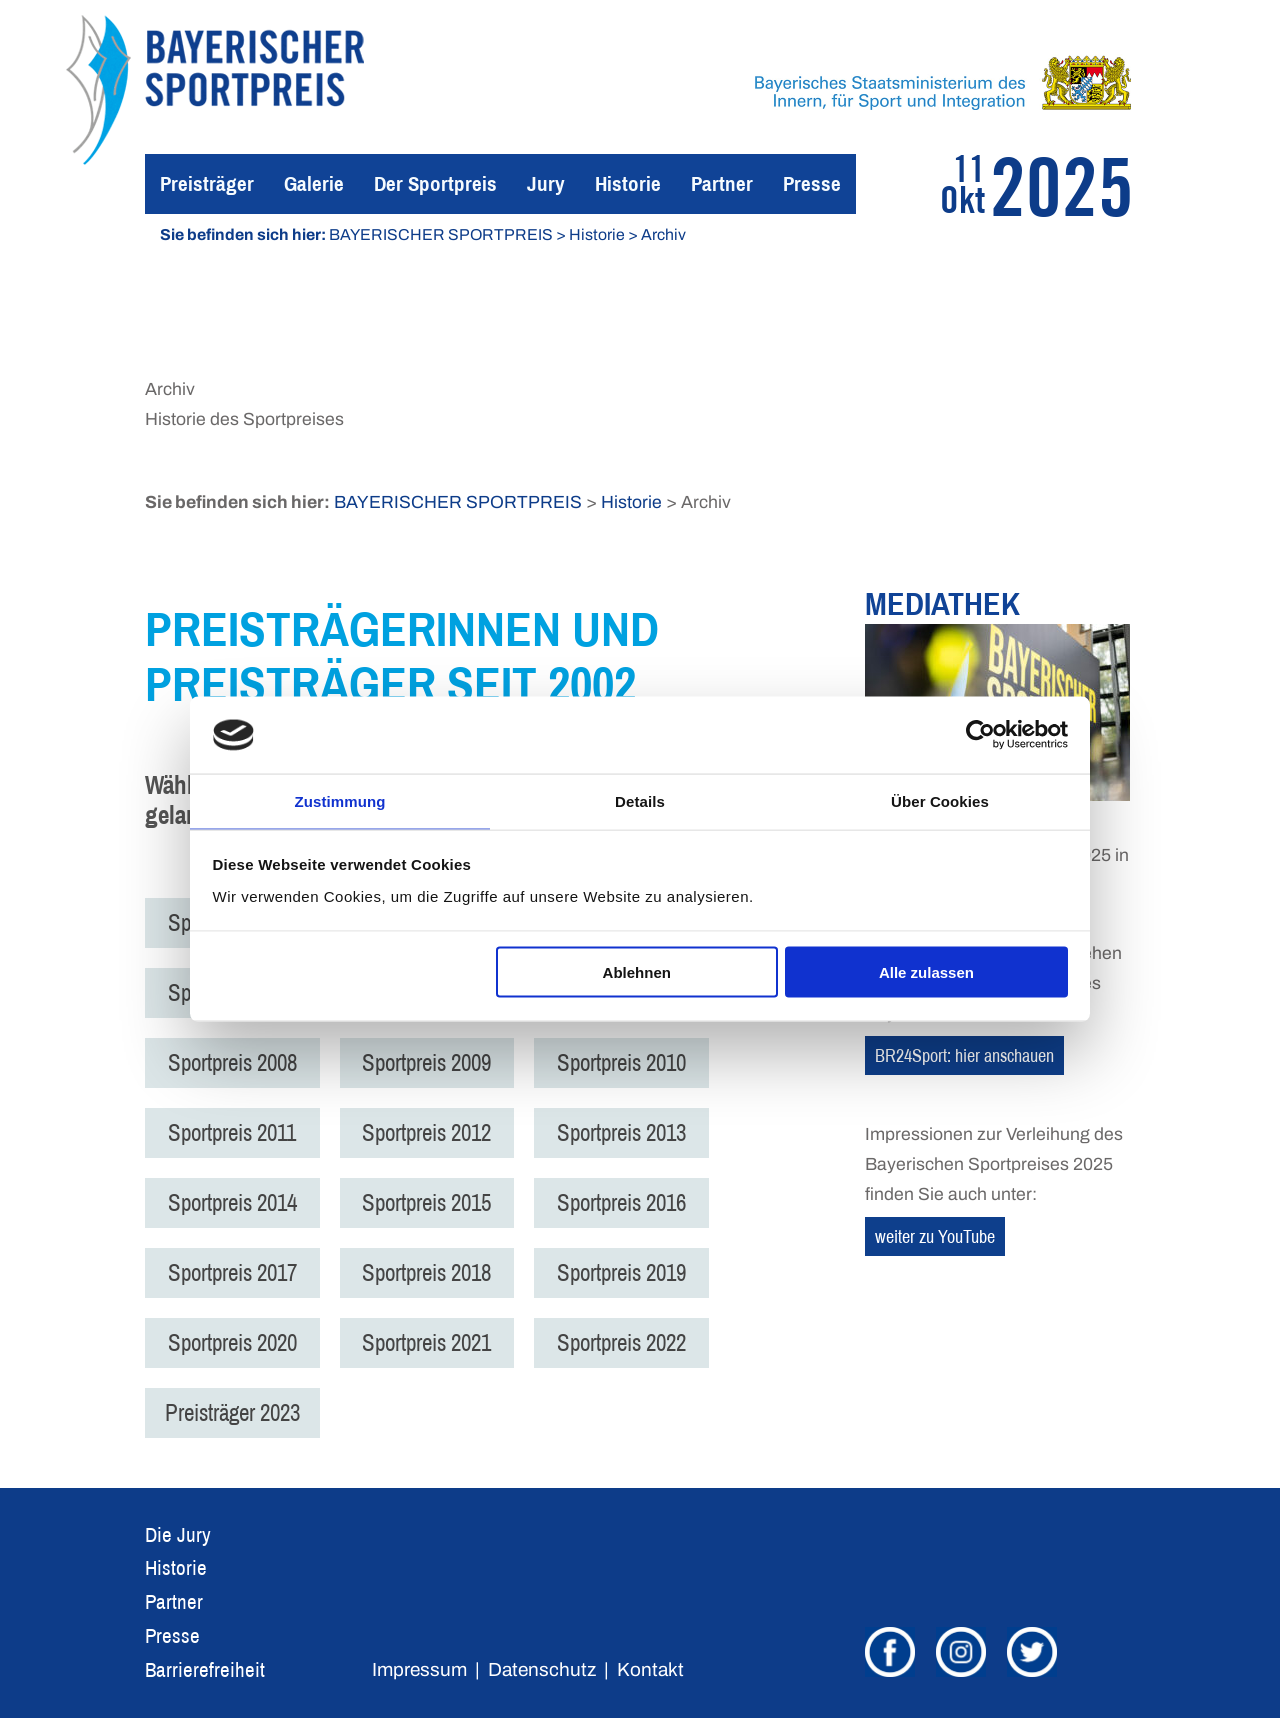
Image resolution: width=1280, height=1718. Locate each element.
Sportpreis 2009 (435, 1062)
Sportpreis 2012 (435, 1132)
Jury (546, 183)
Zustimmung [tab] (340, 799)
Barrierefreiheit (205, 1669)
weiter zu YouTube (935, 1236)
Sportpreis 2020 (235, 1342)
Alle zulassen (926, 973)
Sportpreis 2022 (635, 1342)
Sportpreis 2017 (235, 1272)
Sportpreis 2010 (635, 1062)
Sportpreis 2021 (435, 1342)
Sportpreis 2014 (235, 1202)
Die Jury (178, 1534)
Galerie (314, 183)
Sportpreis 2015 (435, 1202)
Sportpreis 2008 (235, 1062)
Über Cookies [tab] (940, 799)
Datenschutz (542, 1669)
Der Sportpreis (435, 183)
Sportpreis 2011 (235, 1132)
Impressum (419, 1669)
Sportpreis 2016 (635, 1202)
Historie (628, 183)
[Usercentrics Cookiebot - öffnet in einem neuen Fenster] (980, 734)
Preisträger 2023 (235, 1412)
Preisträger (207, 183)
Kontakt (650, 1669)
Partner (722, 183)
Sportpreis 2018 (435, 1272)
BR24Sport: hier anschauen (964, 1055)
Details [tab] (640, 799)
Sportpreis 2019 (635, 1272)
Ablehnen (637, 973)
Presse (812, 183)
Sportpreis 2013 (635, 1132)
